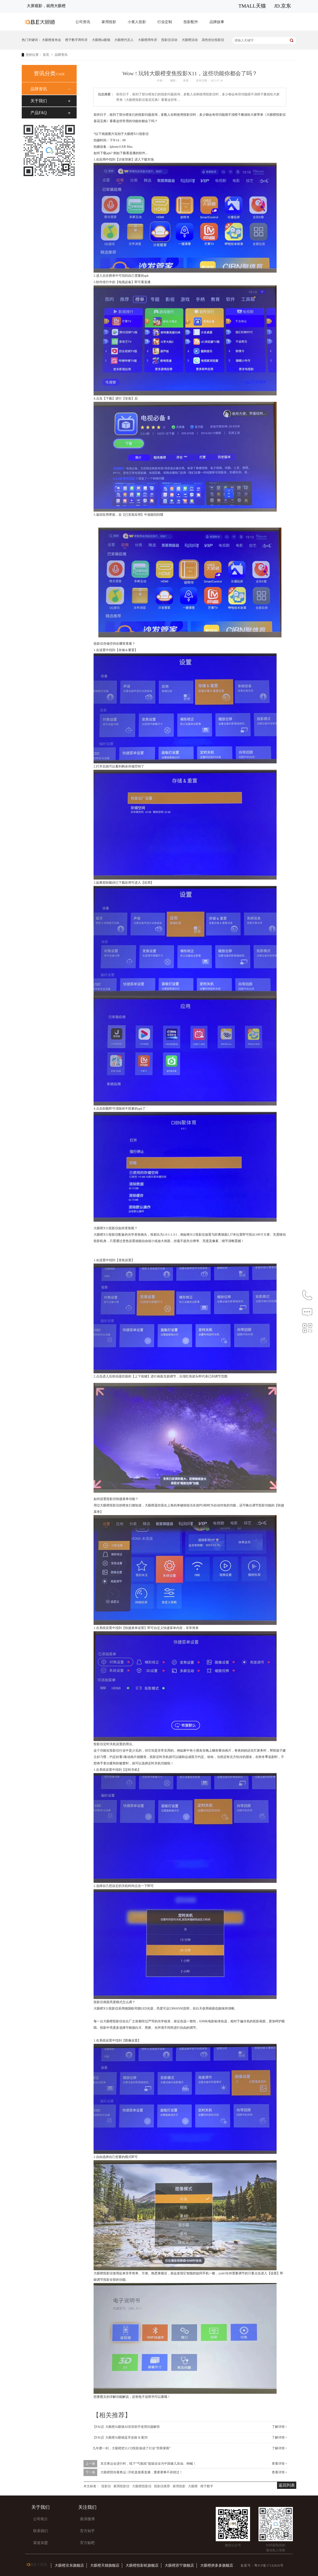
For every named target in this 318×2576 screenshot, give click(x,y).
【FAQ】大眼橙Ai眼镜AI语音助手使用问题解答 (126, 2426)
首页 (46, 54)
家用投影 (109, 22)
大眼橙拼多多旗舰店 (216, 2565)
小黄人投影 (137, 22)
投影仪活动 (169, 40)
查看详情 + (279, 2463)
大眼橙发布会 (51, 40)
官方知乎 (87, 2531)
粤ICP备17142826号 (268, 2565)
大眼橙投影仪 (141, 2486)
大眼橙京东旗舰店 (69, 2565)
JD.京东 (282, 6)
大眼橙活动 (190, 40)
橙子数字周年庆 (76, 40)
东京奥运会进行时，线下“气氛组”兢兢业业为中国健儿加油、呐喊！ (148, 2463)
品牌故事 (217, 22)
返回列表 (286, 2485)
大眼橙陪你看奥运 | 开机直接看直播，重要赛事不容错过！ (141, 2472)
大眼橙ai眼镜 (101, 40)
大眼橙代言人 (124, 40)
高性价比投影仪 (213, 40)
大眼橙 (193, 2486)
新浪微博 (87, 2519)
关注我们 (87, 2507)
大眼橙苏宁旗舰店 (179, 2565)
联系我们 (40, 2531)
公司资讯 (82, 22)
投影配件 (190, 22)
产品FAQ (38, 112)
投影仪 (106, 2486)
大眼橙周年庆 (147, 40)
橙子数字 (206, 2486)
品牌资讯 (61, 54)
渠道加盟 (40, 2543)
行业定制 (164, 22)
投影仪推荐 (162, 2486)
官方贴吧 (87, 2543)
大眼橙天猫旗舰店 (104, 2565)
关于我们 (38, 101)
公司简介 (40, 2519)
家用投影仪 (121, 2486)
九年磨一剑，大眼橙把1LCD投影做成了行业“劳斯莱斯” (132, 2448)
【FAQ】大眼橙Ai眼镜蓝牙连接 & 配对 (120, 2437)
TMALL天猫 (252, 6)
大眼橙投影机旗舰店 (142, 2565)
